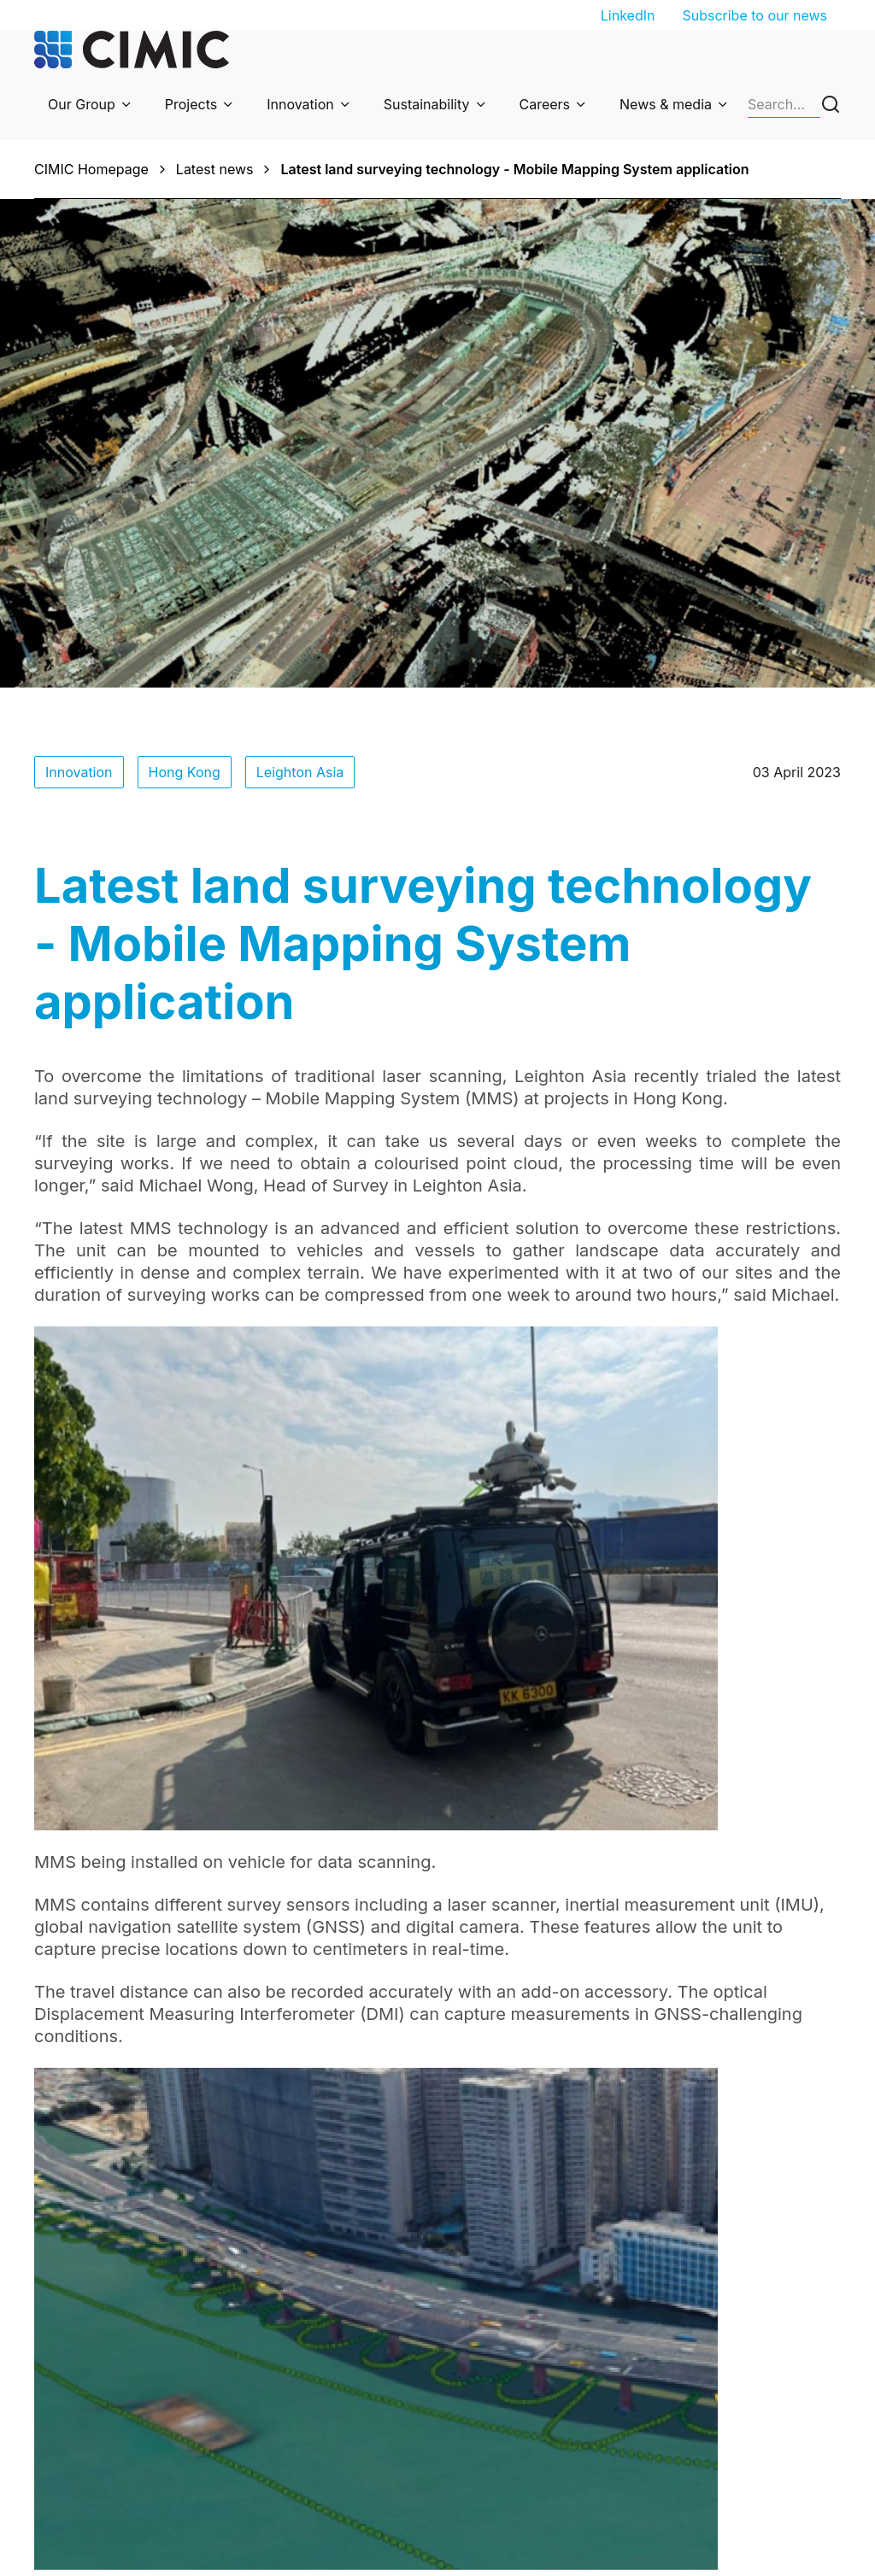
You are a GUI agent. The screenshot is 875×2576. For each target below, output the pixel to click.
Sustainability (427, 104)
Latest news (215, 169)
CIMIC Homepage (91, 169)
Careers (545, 104)
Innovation (300, 104)
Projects (191, 104)
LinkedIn (628, 15)
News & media (666, 104)
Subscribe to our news (754, 15)
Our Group (81, 104)
